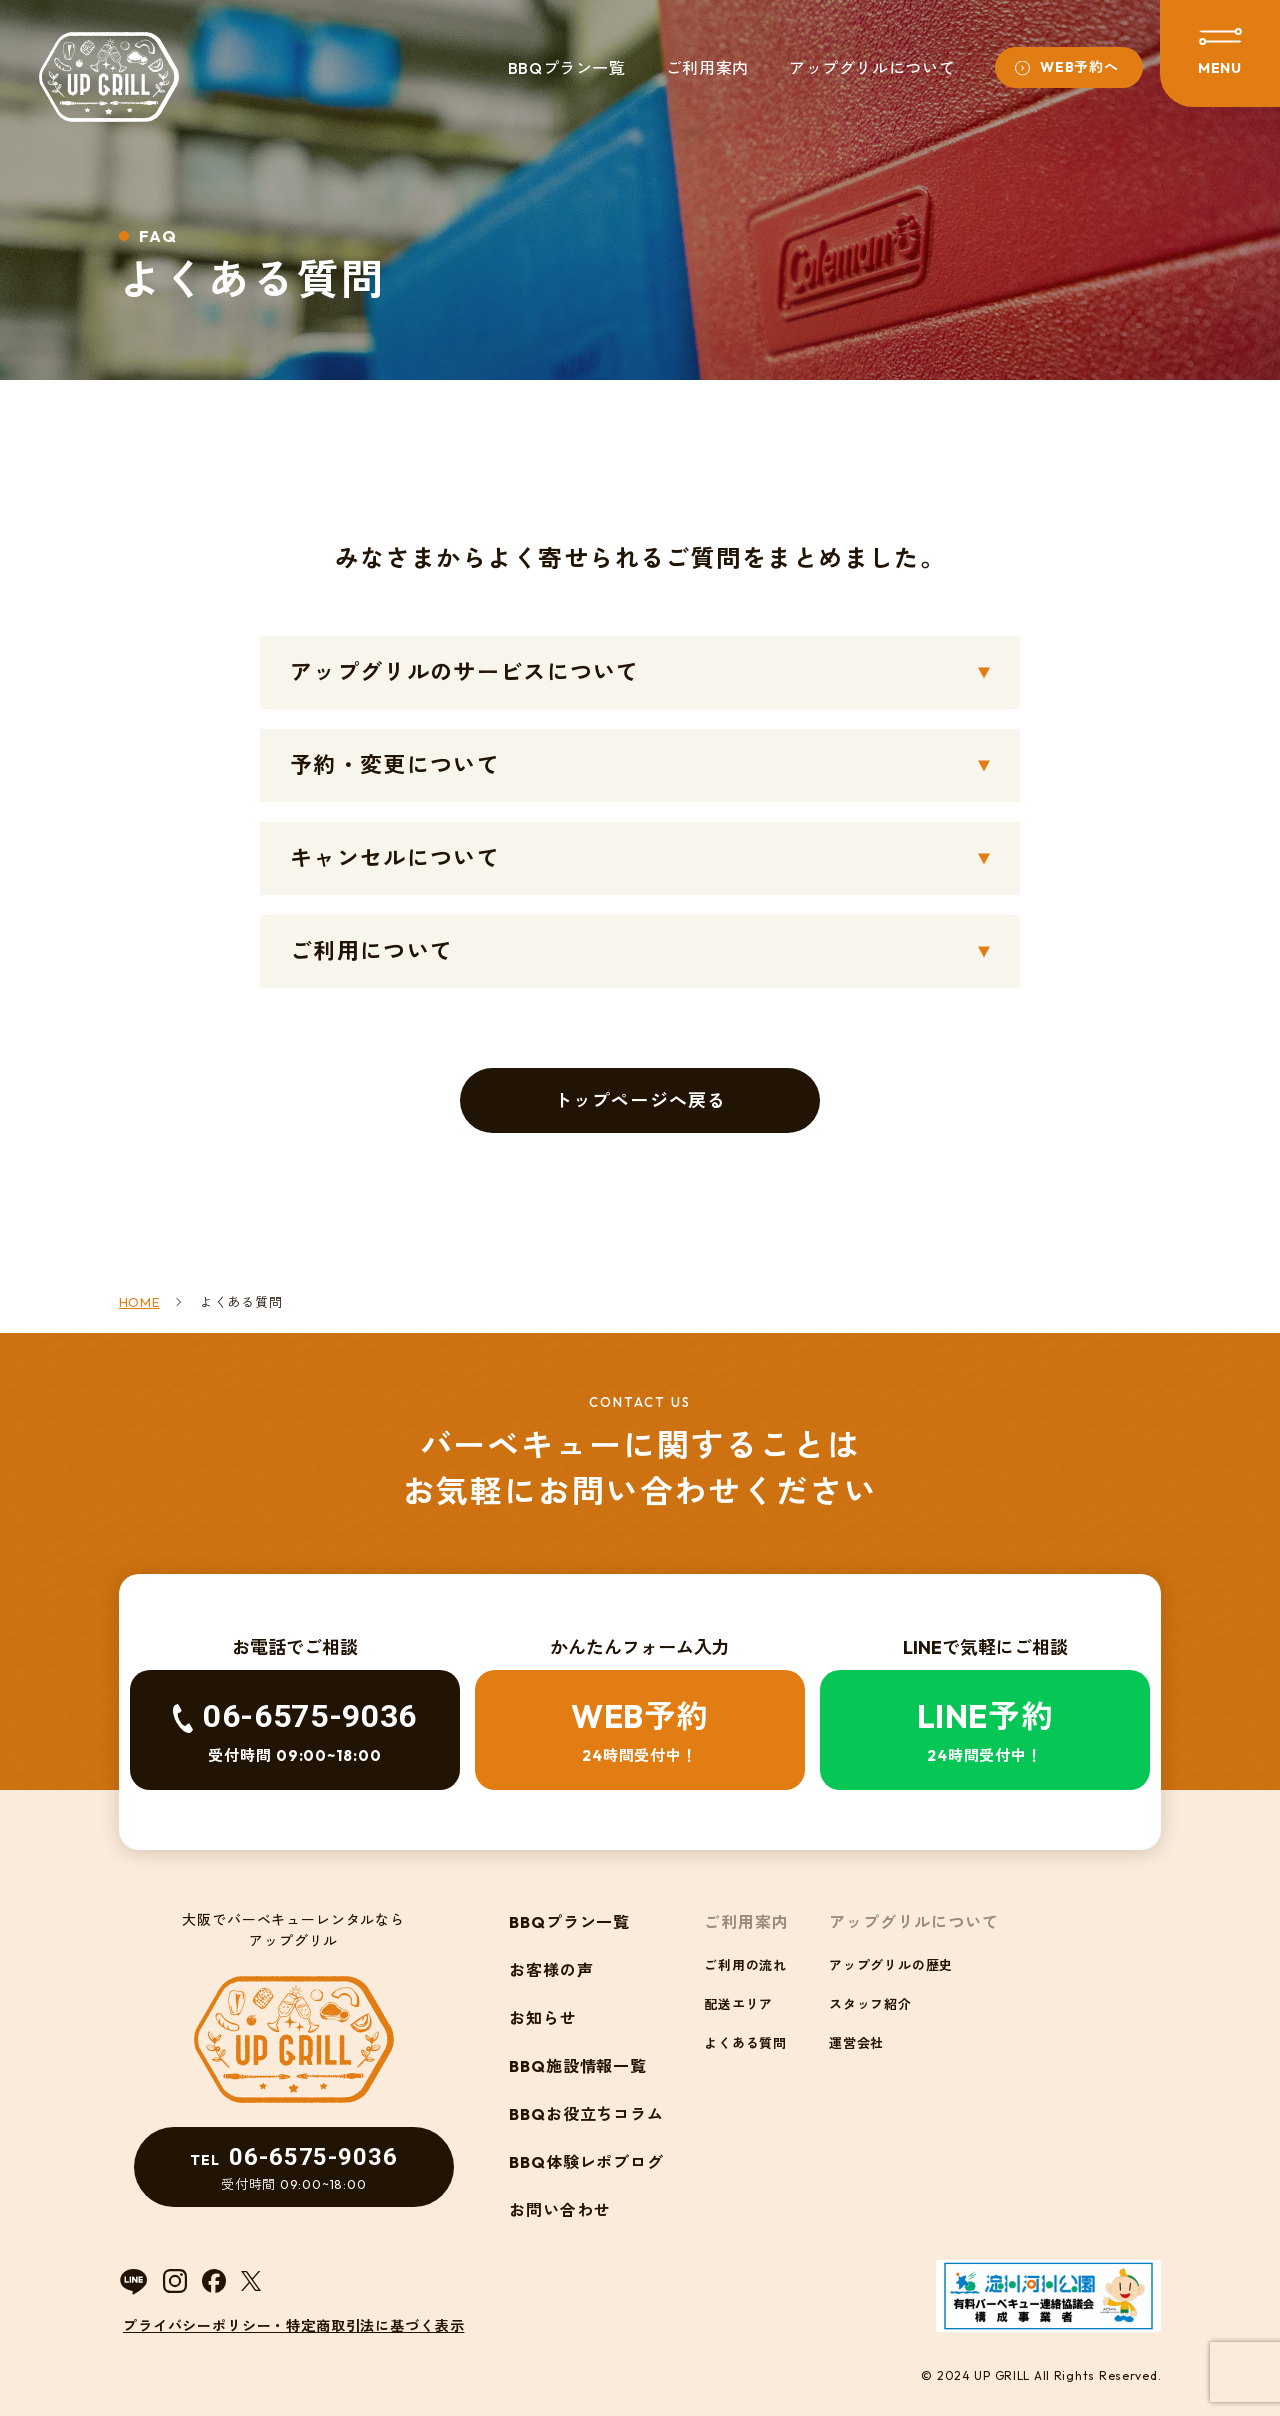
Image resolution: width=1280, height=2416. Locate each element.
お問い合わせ (560, 2210)
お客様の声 (551, 1970)
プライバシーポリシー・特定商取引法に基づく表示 (293, 2326)
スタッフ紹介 (870, 2004)
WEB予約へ (1079, 67)
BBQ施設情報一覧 (578, 2066)
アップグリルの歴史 (891, 1965)
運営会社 (856, 2043)
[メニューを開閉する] (1220, 53)
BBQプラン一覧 (567, 68)
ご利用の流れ (745, 1965)
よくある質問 (745, 2043)
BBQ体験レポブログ (587, 2162)
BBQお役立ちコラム (587, 2114)
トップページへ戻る (640, 1100)
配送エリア (738, 2004)
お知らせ (543, 2018)
